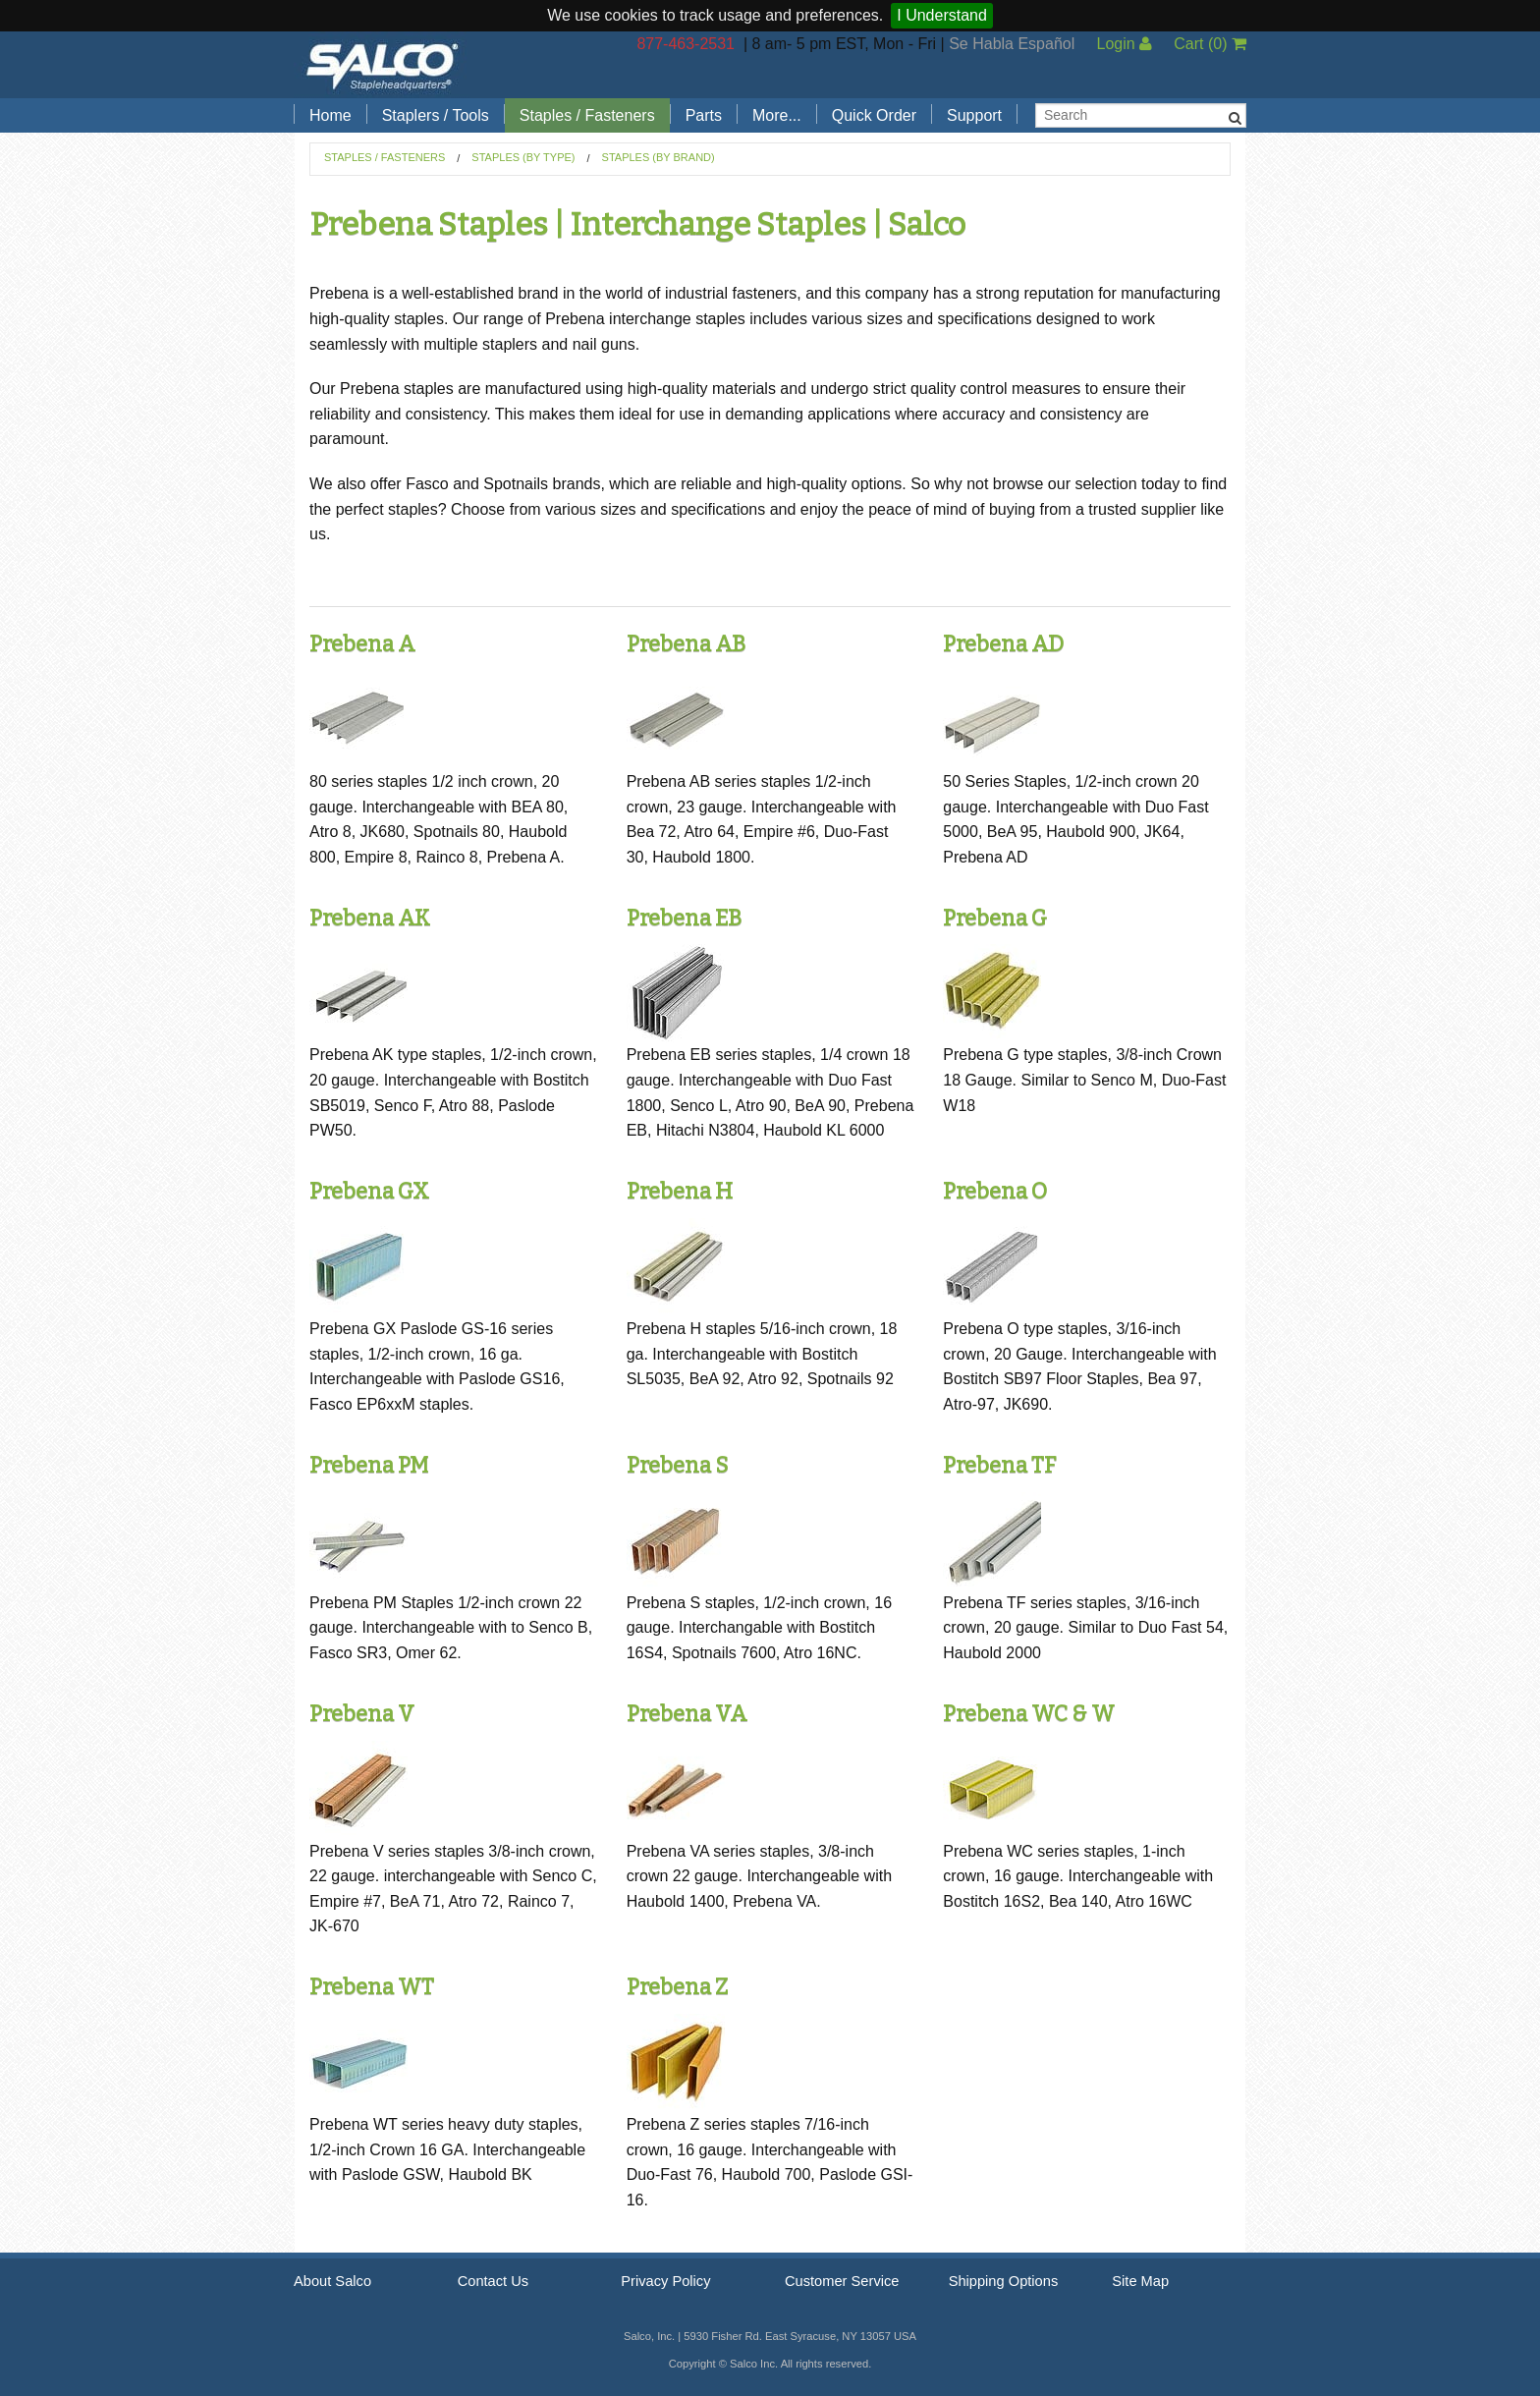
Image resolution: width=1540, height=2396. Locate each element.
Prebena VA (687, 1713)
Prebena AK (369, 918)
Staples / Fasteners (587, 115)
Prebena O (995, 1191)
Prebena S (677, 1465)
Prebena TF (999, 1465)
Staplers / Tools (435, 115)
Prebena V (361, 1713)
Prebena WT (371, 1987)
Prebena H (680, 1191)
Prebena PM (368, 1465)
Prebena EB (684, 918)
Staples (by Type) (523, 157)
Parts (704, 115)
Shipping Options (1004, 2281)
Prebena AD (1003, 644)
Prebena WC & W (1029, 1713)
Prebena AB (686, 644)
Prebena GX (369, 1191)
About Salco (332, 2281)
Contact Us (493, 2281)
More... (776, 115)
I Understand (942, 15)
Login (1124, 43)
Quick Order (874, 115)
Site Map (1140, 2281)
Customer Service (842, 2281)
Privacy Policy (665, 2281)
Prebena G (995, 918)
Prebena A (362, 644)
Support (974, 115)
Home (330, 115)
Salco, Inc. (382, 64)
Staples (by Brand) (658, 157)
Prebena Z (677, 1987)
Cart (1210, 43)
